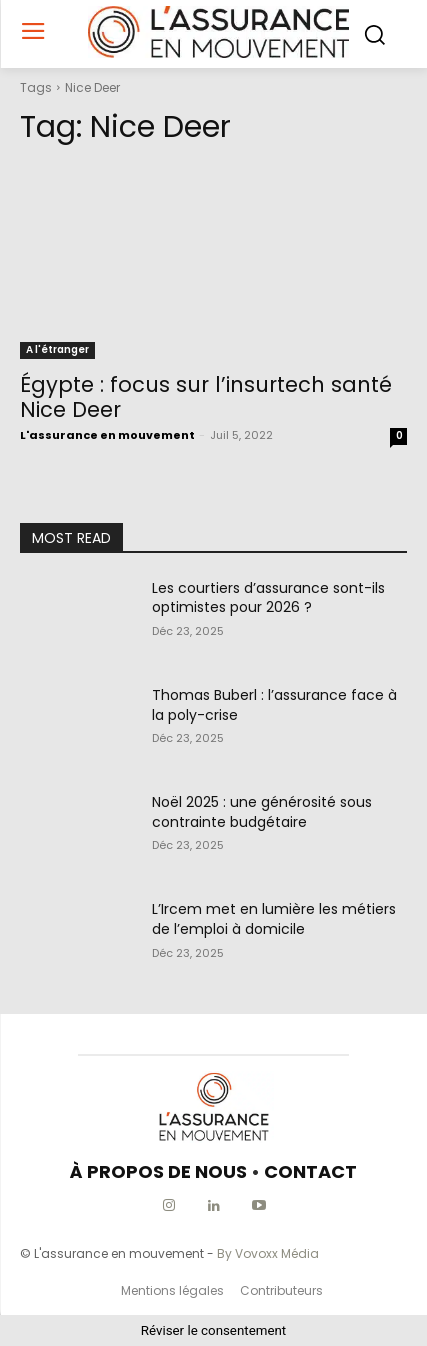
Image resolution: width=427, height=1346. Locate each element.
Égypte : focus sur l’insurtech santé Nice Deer (206, 397)
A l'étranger (57, 349)
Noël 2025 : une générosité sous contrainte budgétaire (262, 812)
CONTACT (310, 1171)
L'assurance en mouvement (107, 435)
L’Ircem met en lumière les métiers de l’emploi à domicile (274, 919)
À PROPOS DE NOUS (158, 1171)
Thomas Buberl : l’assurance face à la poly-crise (274, 705)
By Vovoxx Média (268, 1253)
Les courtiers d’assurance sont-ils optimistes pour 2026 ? (268, 598)
